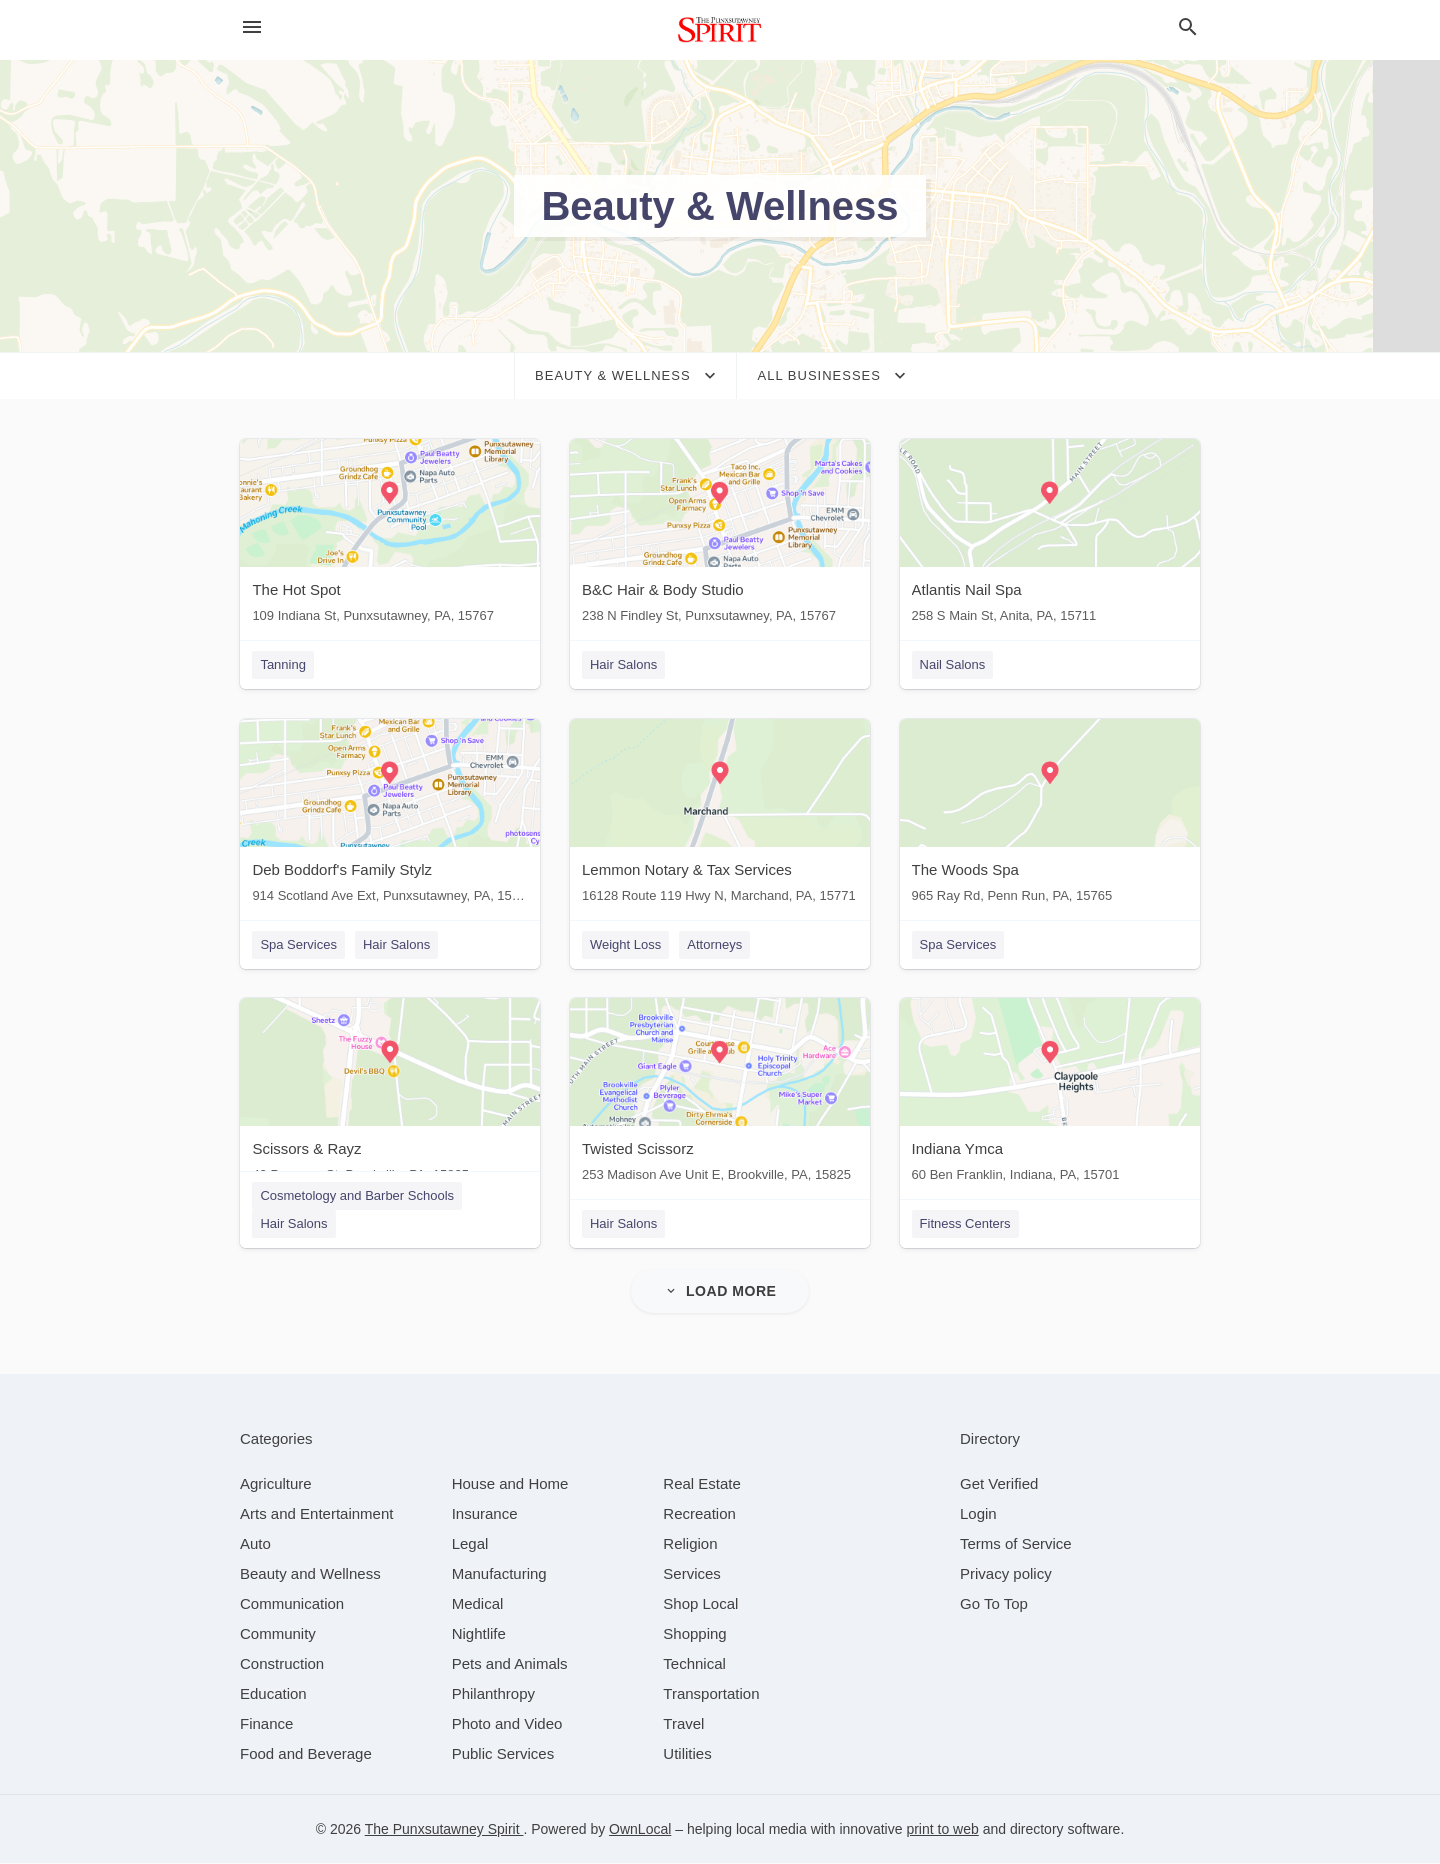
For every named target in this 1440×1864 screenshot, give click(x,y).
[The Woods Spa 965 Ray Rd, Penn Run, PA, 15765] (1050, 815)
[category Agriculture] (276, 1484)
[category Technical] (694, 1664)
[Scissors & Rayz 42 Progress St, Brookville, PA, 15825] (390, 1095)
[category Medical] (478, 1604)
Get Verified (999, 1484)
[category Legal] (470, 1544)
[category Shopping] (694, 1634)
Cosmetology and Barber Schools (357, 1196)
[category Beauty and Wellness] (310, 1574)
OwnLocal (640, 1830)
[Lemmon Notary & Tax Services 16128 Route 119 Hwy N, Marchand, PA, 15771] (720, 815)
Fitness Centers (965, 1224)
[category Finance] (266, 1724)
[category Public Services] (503, 1754)
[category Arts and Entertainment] (316, 1514)
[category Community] (278, 1634)
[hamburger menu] (252, 27)
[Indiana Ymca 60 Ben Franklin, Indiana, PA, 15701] (1050, 1095)
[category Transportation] (711, 1694)
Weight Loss (625, 944)
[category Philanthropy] (493, 1694)
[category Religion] (690, 1544)
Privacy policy (1006, 1574)
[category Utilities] (687, 1754)
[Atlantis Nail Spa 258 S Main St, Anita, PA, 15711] (1050, 535)
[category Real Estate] (702, 1484)
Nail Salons (953, 664)
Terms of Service (1016, 1544)
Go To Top (994, 1604)
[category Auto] (255, 1544)
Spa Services (298, 944)
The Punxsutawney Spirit (444, 1830)
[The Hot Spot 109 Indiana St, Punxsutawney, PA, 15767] (390, 535)
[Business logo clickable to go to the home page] (720, 30)
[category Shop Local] (700, 1604)
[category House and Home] (510, 1484)
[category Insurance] (485, 1514)
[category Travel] (683, 1724)
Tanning (283, 664)
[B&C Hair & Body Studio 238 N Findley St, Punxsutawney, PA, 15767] (720, 535)
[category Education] (273, 1694)
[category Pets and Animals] (510, 1664)
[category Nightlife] (479, 1634)
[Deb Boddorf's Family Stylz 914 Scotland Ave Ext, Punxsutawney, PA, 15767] (390, 815)
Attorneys (714, 944)
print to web (942, 1830)
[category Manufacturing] (499, 1574)
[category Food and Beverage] (306, 1754)
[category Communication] (292, 1604)
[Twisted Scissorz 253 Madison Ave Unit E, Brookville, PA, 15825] (720, 1095)
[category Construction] (282, 1664)
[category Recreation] (699, 1514)
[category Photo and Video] (507, 1724)
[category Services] (692, 1574)
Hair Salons (623, 664)
